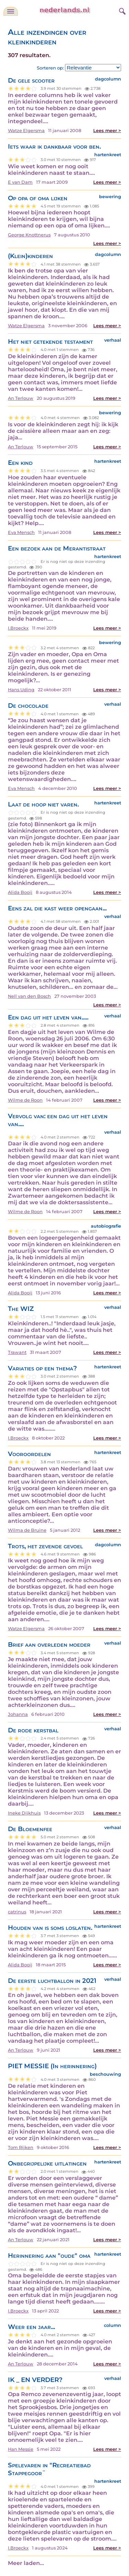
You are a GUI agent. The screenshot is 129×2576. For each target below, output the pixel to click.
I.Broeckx (18, 628)
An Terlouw (20, 398)
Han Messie (20, 2449)
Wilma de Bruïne (27, 1530)
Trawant (17, 1352)
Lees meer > (107, 130)
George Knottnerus (29, 234)
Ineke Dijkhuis (24, 1813)
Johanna (18, 1714)
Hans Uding (21, 689)
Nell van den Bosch (29, 996)
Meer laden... (26, 2563)
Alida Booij (20, 892)
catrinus (17, 1911)
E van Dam (20, 182)
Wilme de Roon (25, 1100)
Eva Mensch (21, 532)
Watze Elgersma (26, 130)
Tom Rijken (20, 2147)
